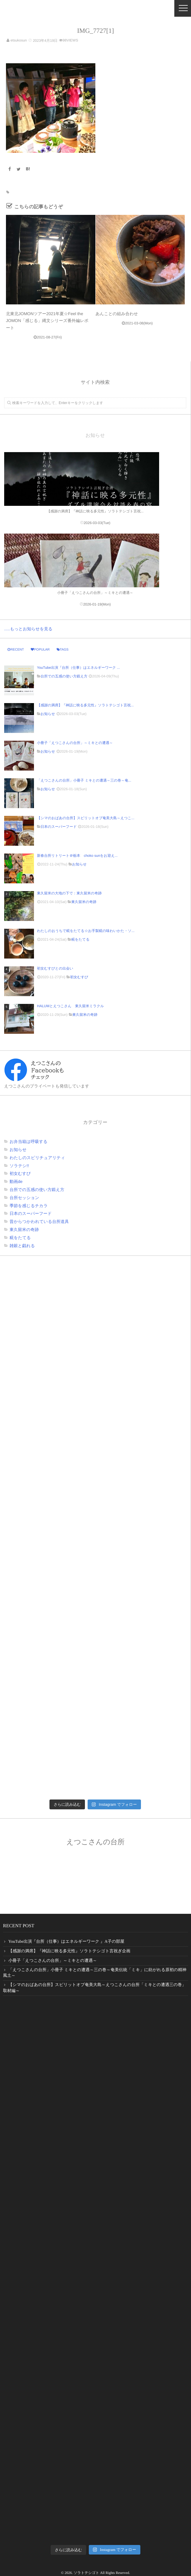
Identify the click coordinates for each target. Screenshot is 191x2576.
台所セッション (24, 1197)
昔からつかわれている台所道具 (39, 1221)
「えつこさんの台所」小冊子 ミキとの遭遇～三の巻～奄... (84, 780)
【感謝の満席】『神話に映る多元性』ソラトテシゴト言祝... (85, 705)
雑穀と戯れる (22, 1245)
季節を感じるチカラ (29, 1205)
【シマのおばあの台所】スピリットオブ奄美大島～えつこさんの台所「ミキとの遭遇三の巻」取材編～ (94, 1988)
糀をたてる (80, 939)
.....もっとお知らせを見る (28, 628)
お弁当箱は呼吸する (28, 1141)
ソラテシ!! (19, 1165)
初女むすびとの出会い (57, 968)
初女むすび (79, 977)
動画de (16, 1181)
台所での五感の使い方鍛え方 (64, 676)
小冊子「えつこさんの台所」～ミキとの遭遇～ (75, 743)
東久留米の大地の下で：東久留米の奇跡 (69, 893)
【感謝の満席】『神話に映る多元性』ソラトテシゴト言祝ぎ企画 (69, 1951)
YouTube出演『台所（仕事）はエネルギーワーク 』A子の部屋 (66, 1941)
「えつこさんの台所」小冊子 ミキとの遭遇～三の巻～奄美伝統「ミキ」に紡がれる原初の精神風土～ (94, 1973)
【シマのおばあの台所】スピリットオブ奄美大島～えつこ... (85, 818)
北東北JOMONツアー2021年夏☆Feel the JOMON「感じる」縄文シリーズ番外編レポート (47, 320)
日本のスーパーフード (59, 827)
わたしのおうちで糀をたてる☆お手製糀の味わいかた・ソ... (85, 931)
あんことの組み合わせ (117, 313)
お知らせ (48, 714)
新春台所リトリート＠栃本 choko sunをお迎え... (77, 855)
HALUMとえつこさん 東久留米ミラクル (70, 1006)
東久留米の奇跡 (83, 902)
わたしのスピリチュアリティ (37, 1157)
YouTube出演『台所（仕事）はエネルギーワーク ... (78, 667)
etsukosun (18, 40)
